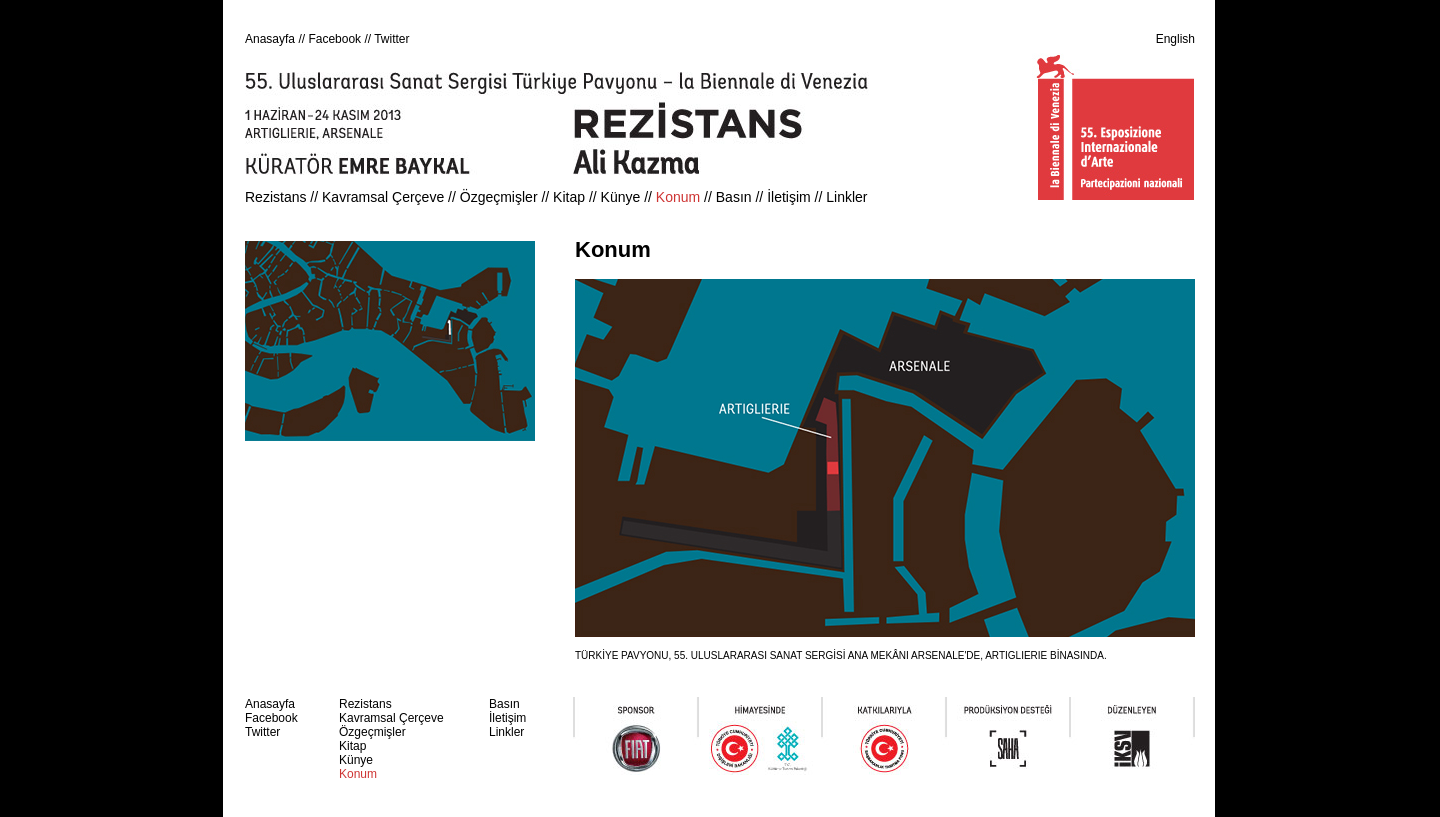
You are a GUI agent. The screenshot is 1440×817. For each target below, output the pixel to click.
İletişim (789, 197)
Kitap (569, 197)
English (1175, 39)
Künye (621, 197)
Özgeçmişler (499, 197)
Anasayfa (270, 39)
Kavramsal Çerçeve (383, 197)
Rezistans (275, 197)
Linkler (846, 197)
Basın (734, 197)
